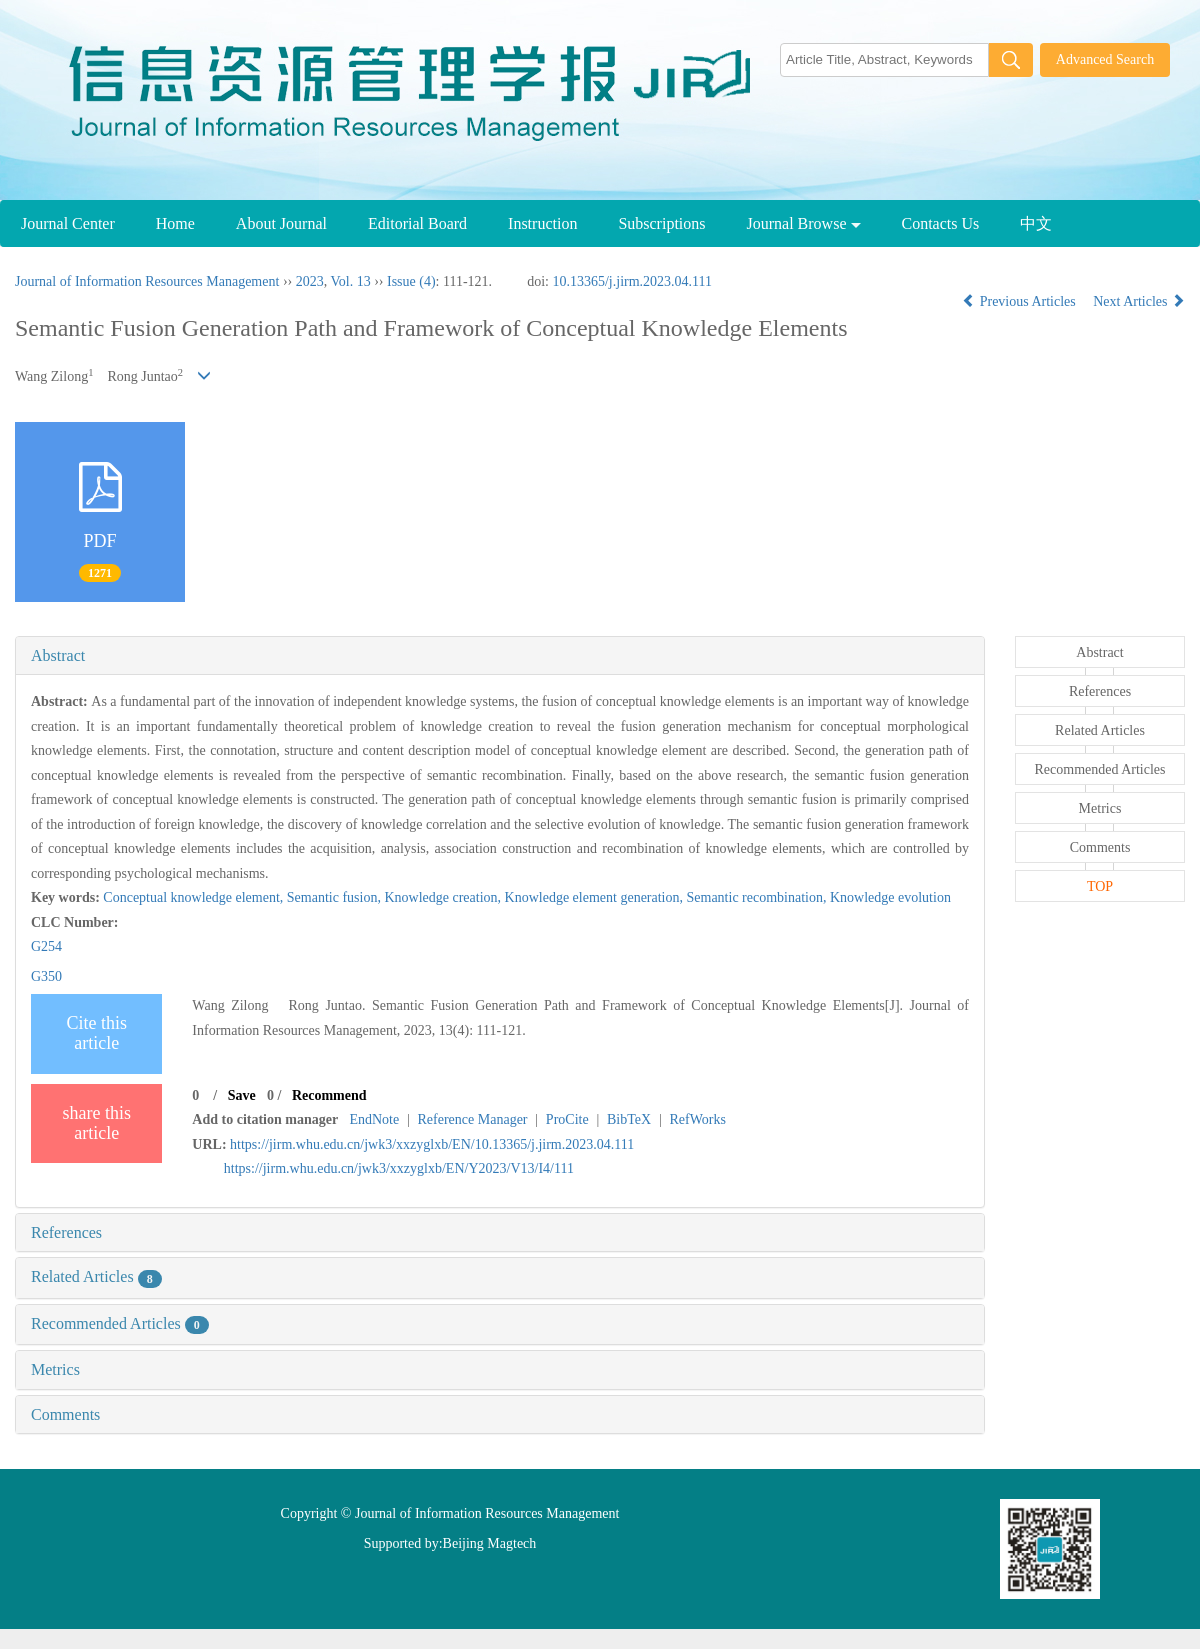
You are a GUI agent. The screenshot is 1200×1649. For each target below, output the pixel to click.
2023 (310, 281)
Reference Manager (473, 1119)
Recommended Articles (120, 1323)
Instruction (542, 223)
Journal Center (68, 223)
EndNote (374, 1119)
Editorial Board (417, 223)
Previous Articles (1020, 301)
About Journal (281, 223)
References (66, 1232)
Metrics (55, 1369)
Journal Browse (804, 223)
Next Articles (1139, 301)
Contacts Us (941, 223)
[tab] (500, 656)
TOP (1100, 886)
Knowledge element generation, (596, 897)
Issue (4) (411, 281)
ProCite (567, 1119)
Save (242, 1095)
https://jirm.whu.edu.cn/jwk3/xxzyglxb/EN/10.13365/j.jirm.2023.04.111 (432, 1144)
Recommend (329, 1095)
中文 (1036, 223)
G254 (46, 946)
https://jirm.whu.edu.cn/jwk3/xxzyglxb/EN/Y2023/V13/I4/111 (399, 1168)
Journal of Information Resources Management (147, 281)
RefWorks (697, 1119)
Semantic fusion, (336, 897)
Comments (65, 1414)
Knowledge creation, (444, 897)
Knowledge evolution (890, 897)
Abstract (58, 655)
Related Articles (96, 1276)
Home (175, 223)
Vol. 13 (350, 281)
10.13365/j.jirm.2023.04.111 (632, 281)
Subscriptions (661, 223)
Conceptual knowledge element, (195, 897)
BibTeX (629, 1119)
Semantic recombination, (758, 897)
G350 (46, 976)
